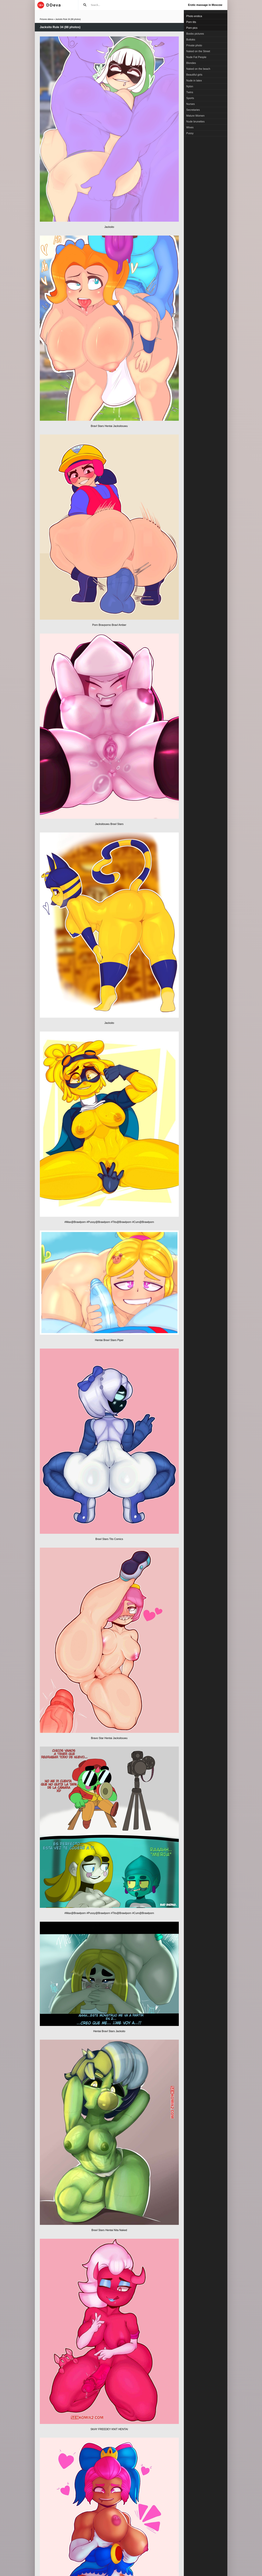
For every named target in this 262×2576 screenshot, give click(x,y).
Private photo (194, 45)
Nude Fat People (196, 57)
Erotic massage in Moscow (205, 5)
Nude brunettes (195, 121)
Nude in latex (194, 80)
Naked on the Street (198, 51)
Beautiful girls (194, 74)
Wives (190, 127)
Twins (189, 92)
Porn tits (191, 22)
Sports (190, 98)
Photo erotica (194, 16)
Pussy (190, 133)
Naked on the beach (198, 68)
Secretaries (193, 109)
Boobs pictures (195, 33)
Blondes (191, 63)
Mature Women (195, 115)
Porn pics (192, 27)
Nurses (190, 104)
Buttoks (190, 39)
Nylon (189, 86)
